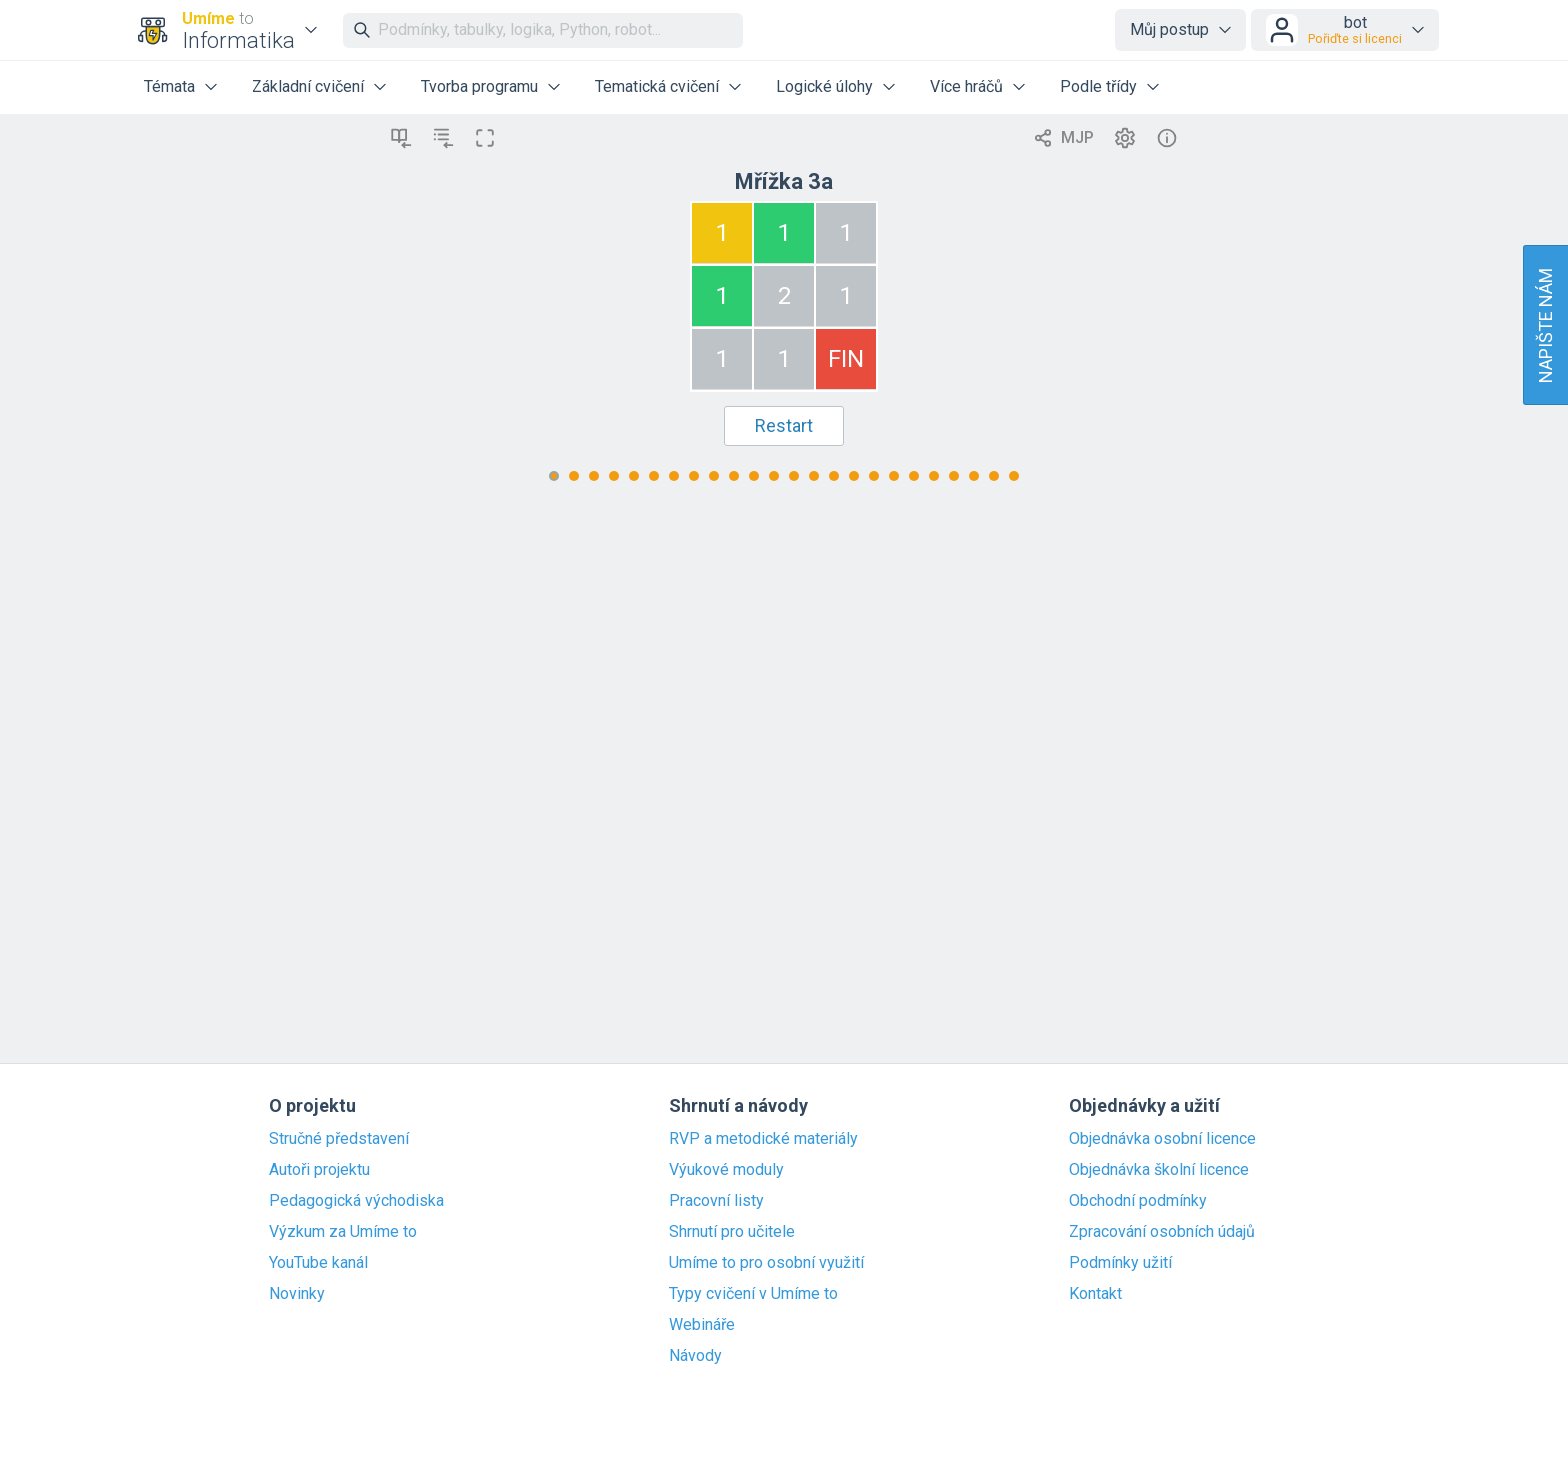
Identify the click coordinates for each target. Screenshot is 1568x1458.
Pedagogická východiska (356, 1201)
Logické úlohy (824, 86)
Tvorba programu (479, 86)
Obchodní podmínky (1138, 1201)
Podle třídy (1098, 86)
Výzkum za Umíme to (343, 1232)
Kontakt (1095, 1294)
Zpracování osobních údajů (1162, 1232)
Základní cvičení (308, 86)
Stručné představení (339, 1139)
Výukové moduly (726, 1170)
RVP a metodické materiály (763, 1139)
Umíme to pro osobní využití (766, 1263)
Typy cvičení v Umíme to (753, 1294)
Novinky (297, 1294)
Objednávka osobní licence (1162, 1139)
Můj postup (1169, 29)
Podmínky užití (1120, 1263)
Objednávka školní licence (1159, 1170)
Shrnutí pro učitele (732, 1232)
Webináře (702, 1325)
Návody (695, 1356)
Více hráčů (966, 86)
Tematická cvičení (657, 86)
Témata (169, 86)
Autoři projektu (319, 1170)
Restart (784, 425)
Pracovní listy (716, 1201)
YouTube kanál (318, 1263)
